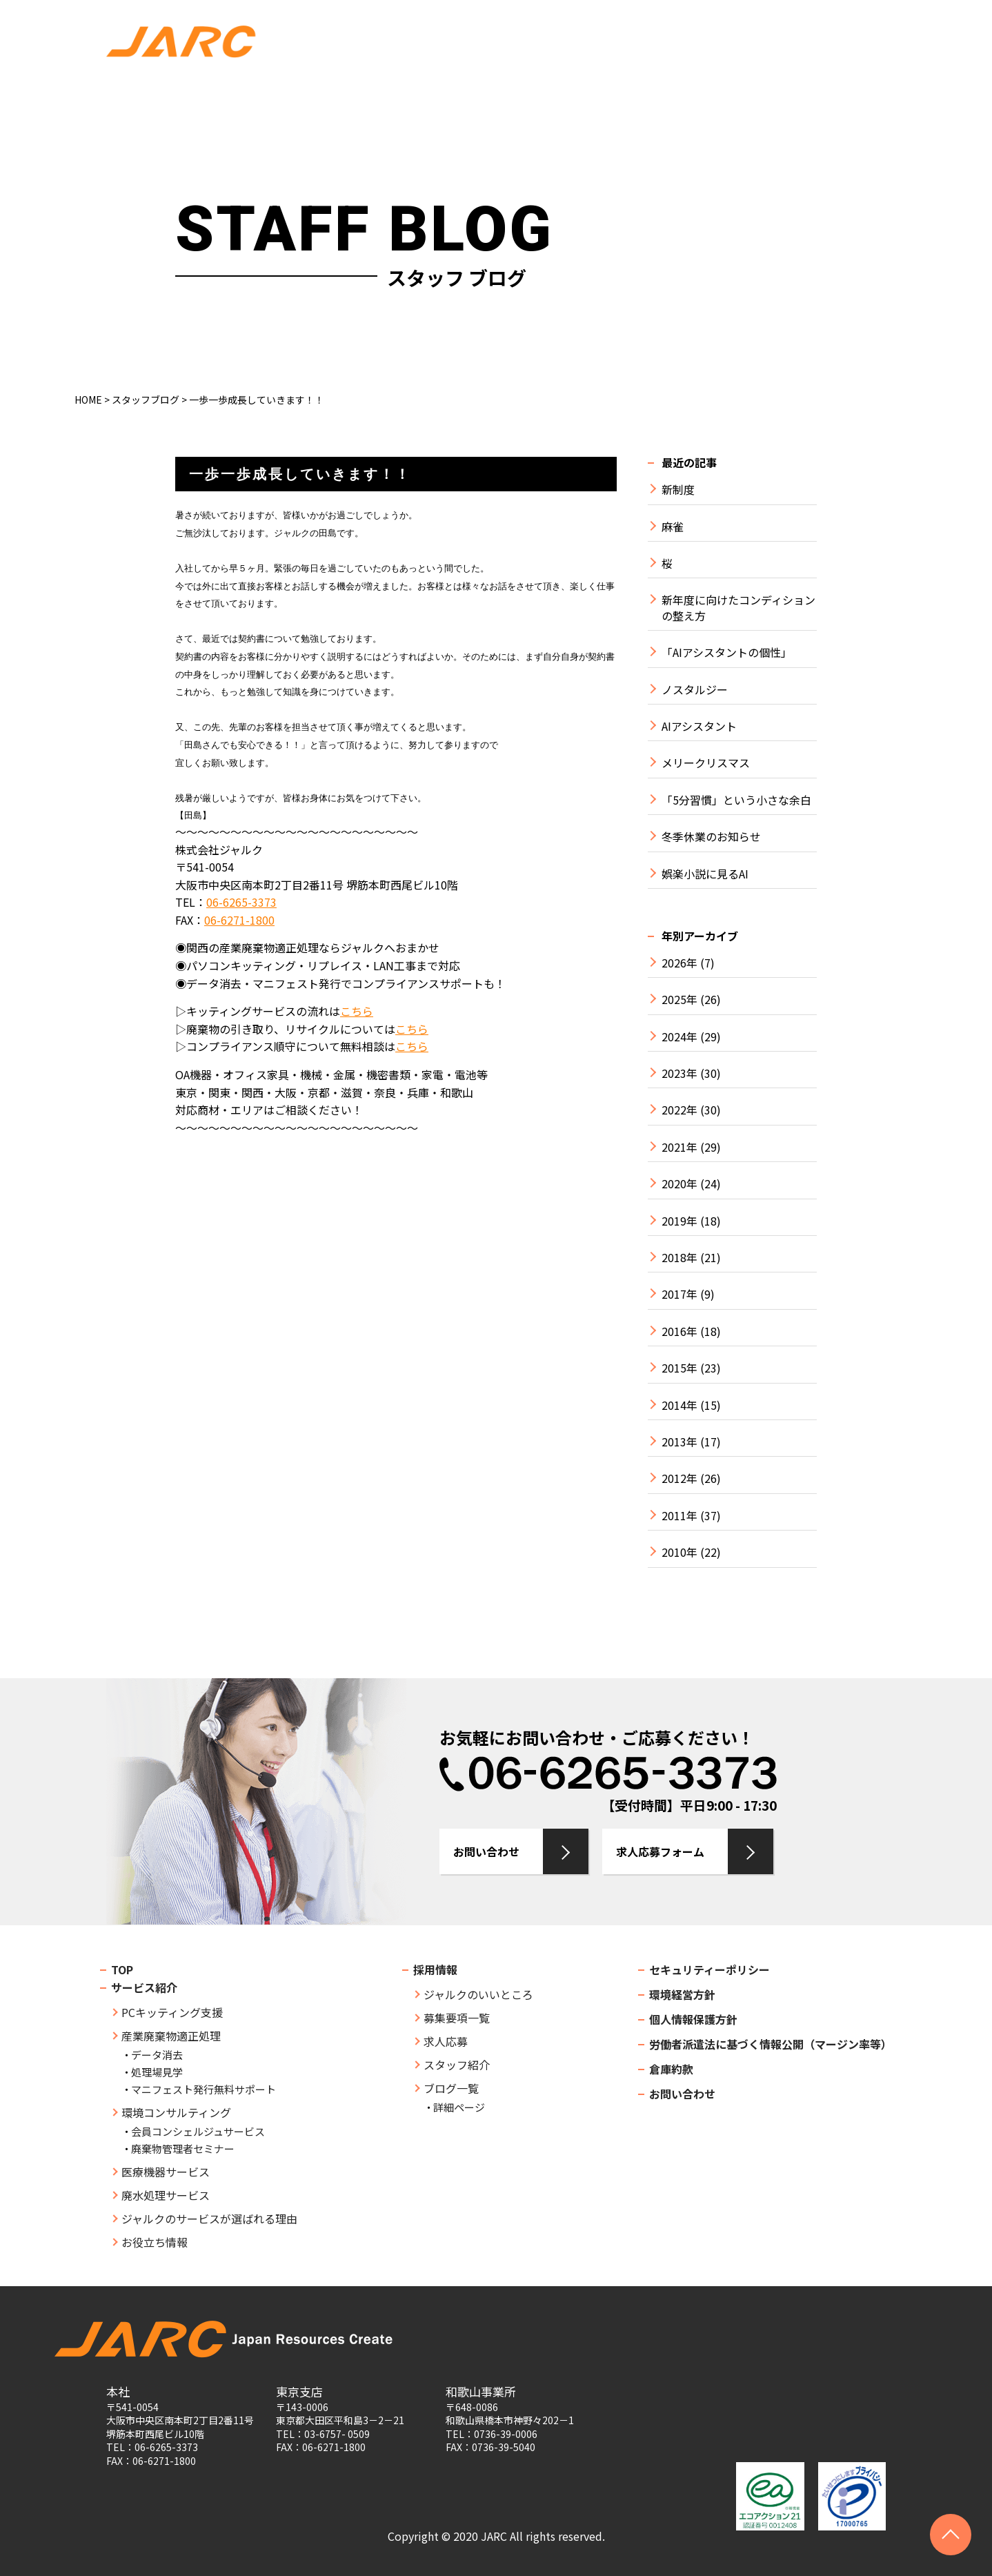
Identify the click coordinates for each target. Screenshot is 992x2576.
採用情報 (435, 1969)
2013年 (679, 1442)
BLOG (785, 93)
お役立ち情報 (154, 2242)
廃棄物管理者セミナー (183, 2148)
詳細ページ (459, 2107)
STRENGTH (465, 93)
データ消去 (157, 2054)
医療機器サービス (165, 2171)
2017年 (679, 1294)
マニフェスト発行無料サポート (203, 2089)
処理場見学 (157, 2072)
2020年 (679, 1184)
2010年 (679, 1552)
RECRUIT (706, 93)
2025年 (679, 999)
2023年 (679, 1073)
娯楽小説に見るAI (705, 874)
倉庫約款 (671, 2069)
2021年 (679, 1147)
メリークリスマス (706, 763)
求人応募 (834, 55)
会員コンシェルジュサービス (198, 2131)
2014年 (679, 1405)
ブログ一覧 (451, 2088)
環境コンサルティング (176, 2112)
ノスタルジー (695, 690)
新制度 (678, 490)
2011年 (679, 1516)
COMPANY (282, 93)
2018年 (679, 1258)
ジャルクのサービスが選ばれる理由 (209, 2218)
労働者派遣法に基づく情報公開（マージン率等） (770, 2044)
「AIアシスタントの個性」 (727, 652)
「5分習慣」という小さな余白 (736, 800)
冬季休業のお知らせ (711, 837)
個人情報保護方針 (693, 2019)
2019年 (679, 1221)
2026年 (679, 963)
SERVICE (373, 93)
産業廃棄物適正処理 (171, 2035)
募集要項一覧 (457, 2017)
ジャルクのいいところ (478, 1994)
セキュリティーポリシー (709, 1969)
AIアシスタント (699, 726)
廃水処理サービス (165, 2195)
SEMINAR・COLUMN (588, 93)
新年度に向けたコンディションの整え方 (738, 607)
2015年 (679, 1368)
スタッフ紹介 (457, 2064)
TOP (204, 93)
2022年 (679, 1110)
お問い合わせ (834, 26)
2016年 (679, 1331)
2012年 (679, 1478)
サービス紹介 (144, 1987)
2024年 (679, 1037)
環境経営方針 (682, 1994)
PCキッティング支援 (172, 2012)
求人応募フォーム (660, 1851)
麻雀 (673, 527)
